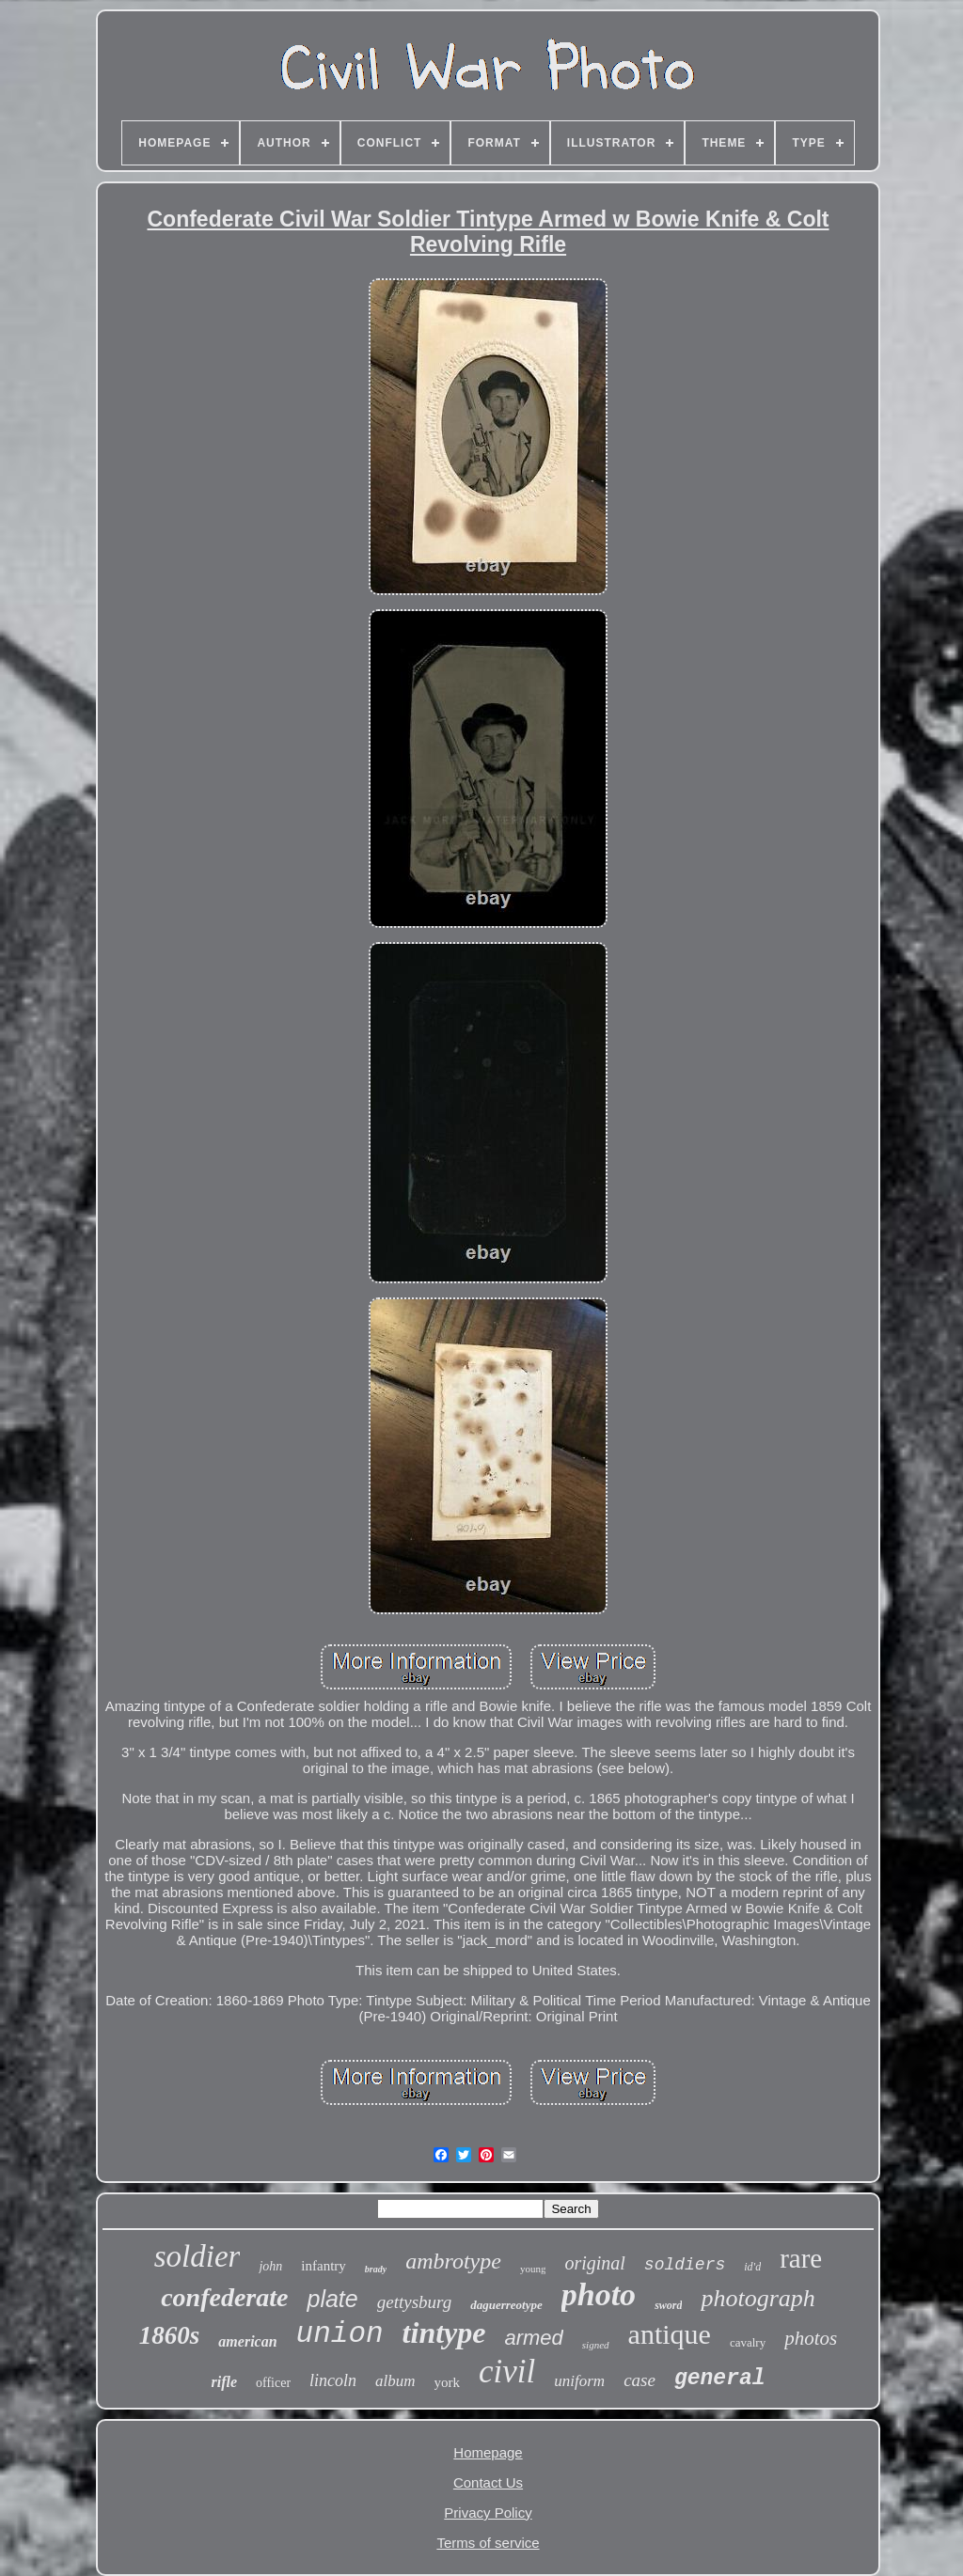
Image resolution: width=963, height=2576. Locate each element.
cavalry (748, 2342)
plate (332, 2298)
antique (669, 2333)
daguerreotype (506, 2305)
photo (598, 2294)
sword (668, 2305)
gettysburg (414, 2302)
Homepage (487, 2452)
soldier (197, 2256)
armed (533, 2337)
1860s (169, 2335)
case (639, 2380)
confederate (224, 2297)
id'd (752, 2266)
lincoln (332, 2380)
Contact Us (488, 2482)
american (247, 2341)
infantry (323, 2265)
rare (801, 2258)
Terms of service (487, 2543)
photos (810, 2338)
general (720, 2378)
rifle (224, 2382)
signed (595, 2344)
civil (507, 2371)
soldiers (684, 2264)
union (340, 2333)
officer (273, 2383)
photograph (757, 2298)
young (533, 2268)
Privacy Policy (487, 2513)
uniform (579, 2381)
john (270, 2266)
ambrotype (453, 2261)
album (395, 2381)
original (594, 2263)
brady (376, 2269)
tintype (444, 2332)
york (447, 2382)
